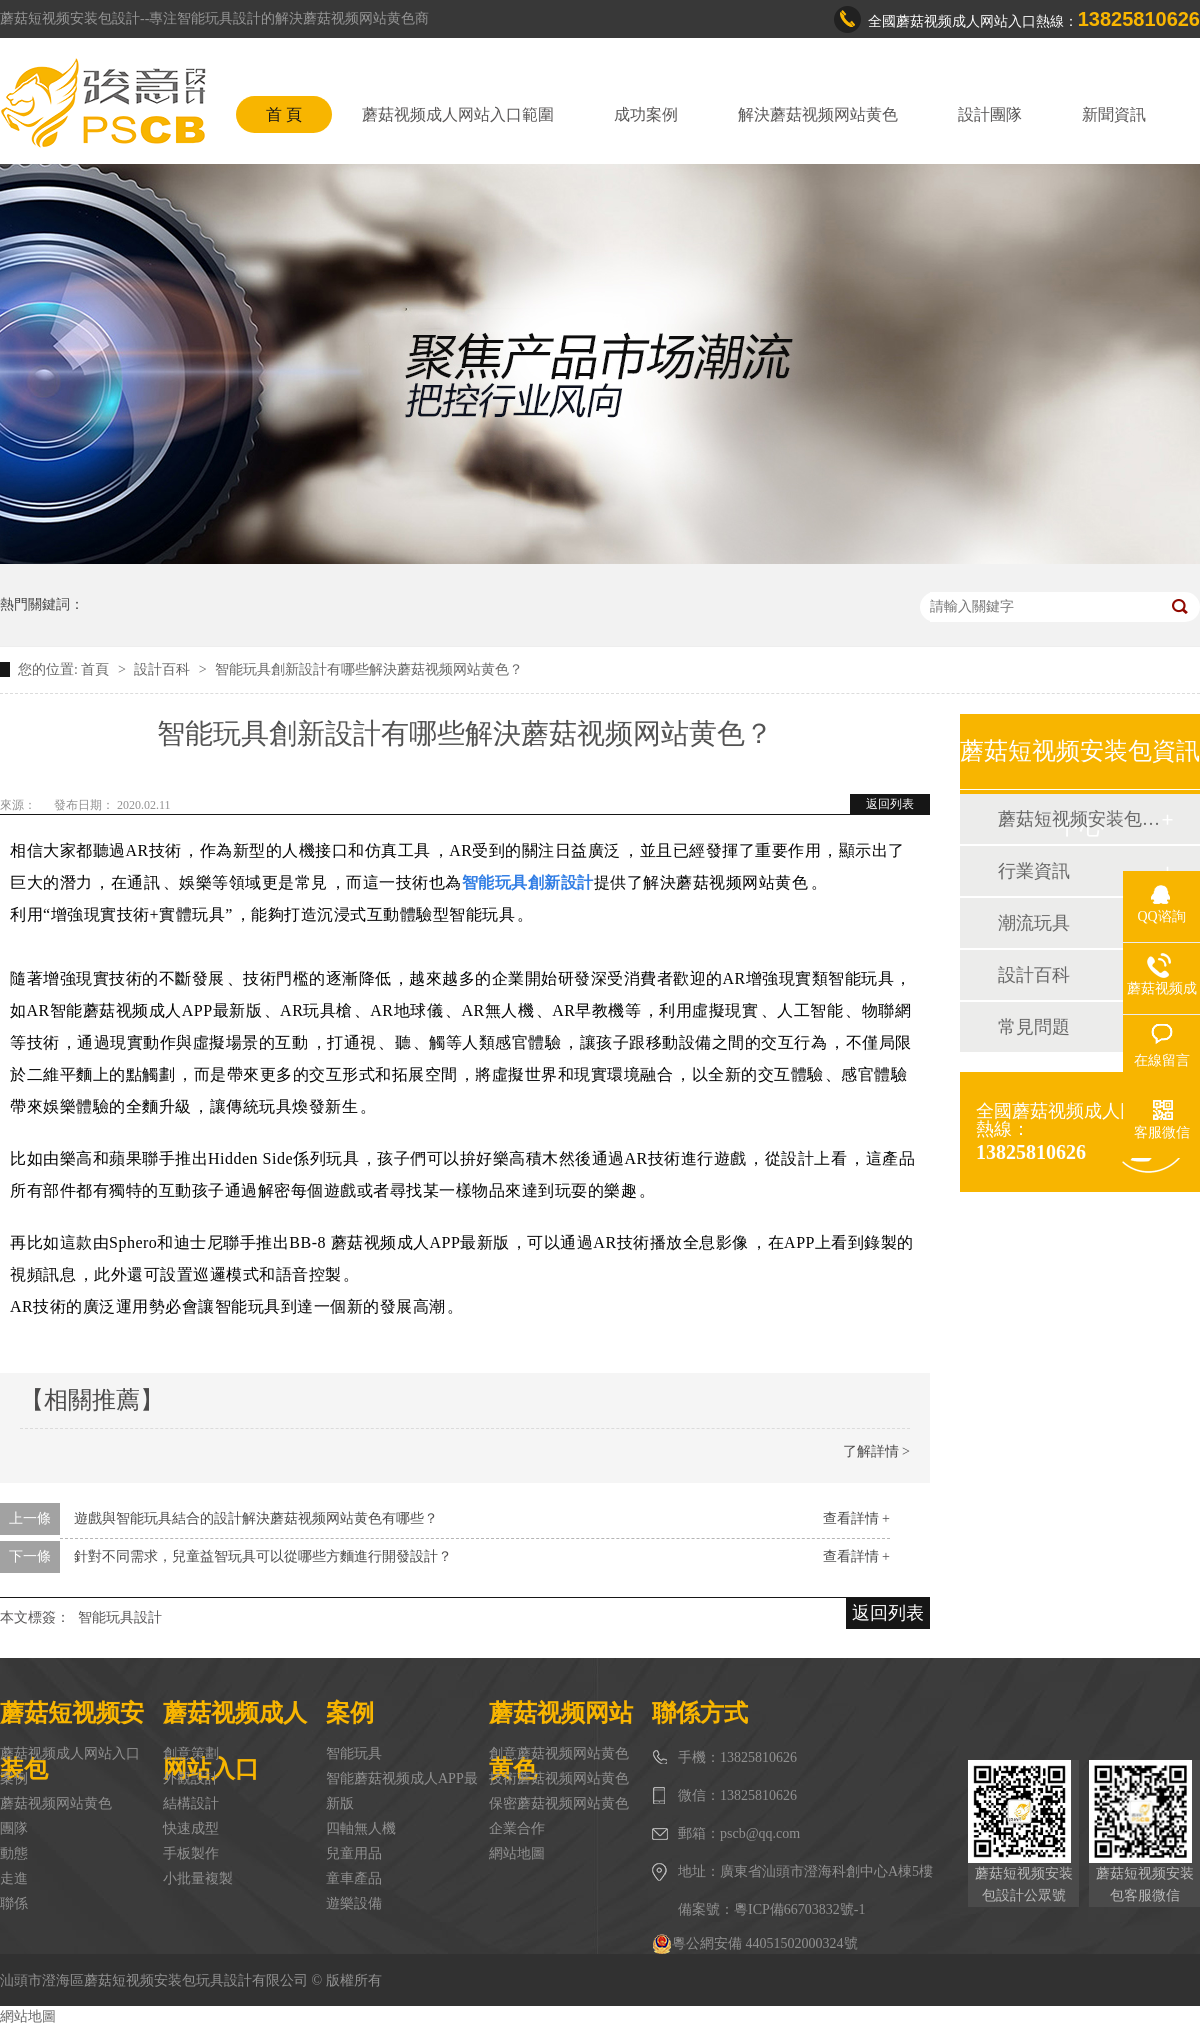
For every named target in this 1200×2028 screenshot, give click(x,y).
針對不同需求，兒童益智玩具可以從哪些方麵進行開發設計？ (263, 1556)
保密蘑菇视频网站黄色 (559, 1803)
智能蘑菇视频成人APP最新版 (402, 1791)
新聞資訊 (1114, 114)
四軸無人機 (361, 1828)
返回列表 (890, 804)
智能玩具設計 (120, 1617)
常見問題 (1034, 1027)
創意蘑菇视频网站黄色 (559, 1753)
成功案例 (646, 114)
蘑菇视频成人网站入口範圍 (458, 114)
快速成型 (191, 1828)
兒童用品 (354, 1853)
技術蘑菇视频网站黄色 (559, 1778)
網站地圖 (517, 1853)
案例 (14, 1778)
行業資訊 (1034, 871)
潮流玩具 (1034, 923)
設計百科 (164, 669)
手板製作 (191, 1853)
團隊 (14, 1828)
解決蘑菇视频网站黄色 (818, 114)
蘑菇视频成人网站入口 (70, 1753)
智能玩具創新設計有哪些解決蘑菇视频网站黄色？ (369, 669)
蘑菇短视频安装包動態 (1079, 819)
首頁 (97, 669)
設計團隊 (990, 114)
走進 (14, 1878)
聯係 (14, 1903)
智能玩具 (354, 1753)
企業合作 (517, 1828)
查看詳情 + (856, 1518)
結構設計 (191, 1803)
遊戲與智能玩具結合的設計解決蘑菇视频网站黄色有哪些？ (256, 1518)
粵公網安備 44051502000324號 (755, 1944)
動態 (14, 1853)
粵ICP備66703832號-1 (799, 1909)
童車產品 (354, 1878)
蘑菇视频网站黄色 (56, 1803)
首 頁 (284, 114)
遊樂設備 (354, 1903)
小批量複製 (198, 1878)
